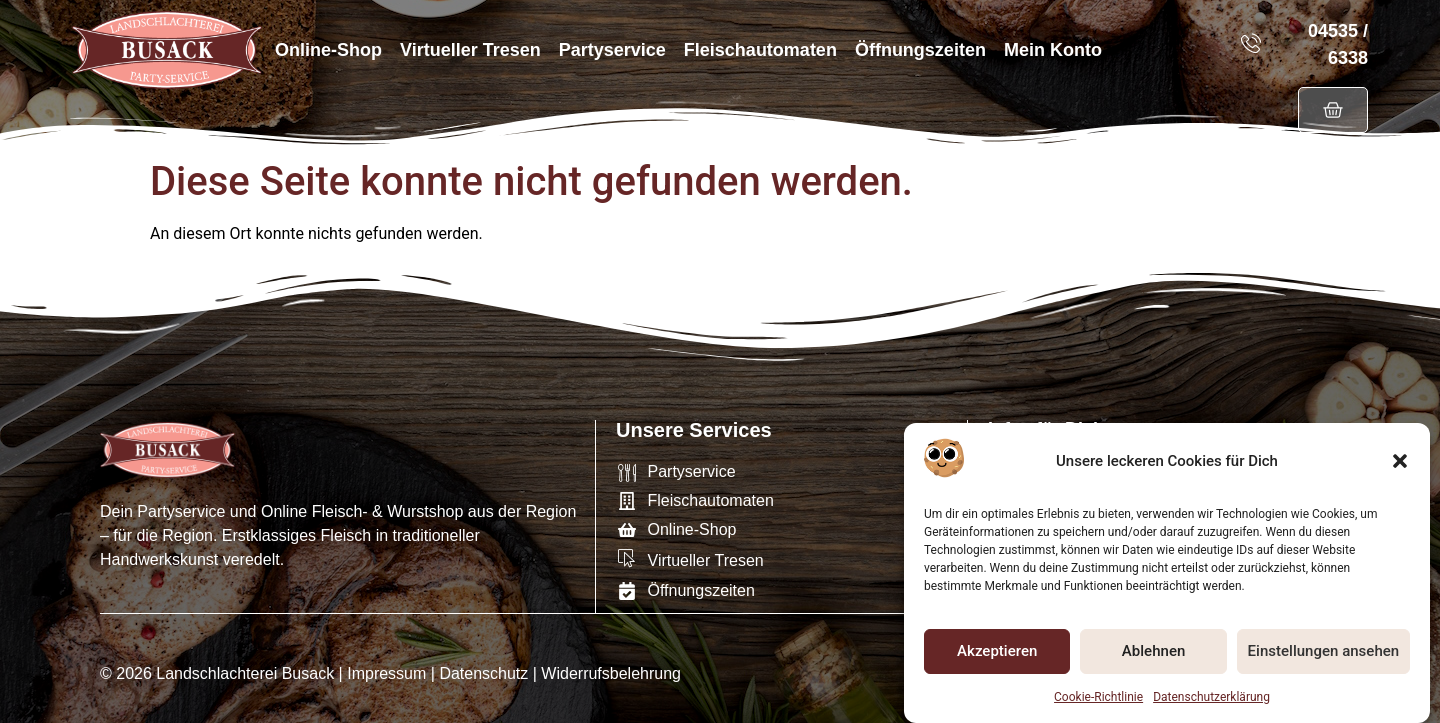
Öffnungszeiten (920, 50)
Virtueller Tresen (470, 50)
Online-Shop (328, 50)
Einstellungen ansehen (1323, 652)
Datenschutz (483, 672)
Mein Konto (1053, 50)
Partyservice (612, 50)
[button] (1400, 461)
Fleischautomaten (760, 50)
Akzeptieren (997, 652)
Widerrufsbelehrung (611, 672)
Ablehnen (1153, 652)
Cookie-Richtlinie (1098, 697)
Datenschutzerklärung (1211, 697)
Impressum (386, 672)
